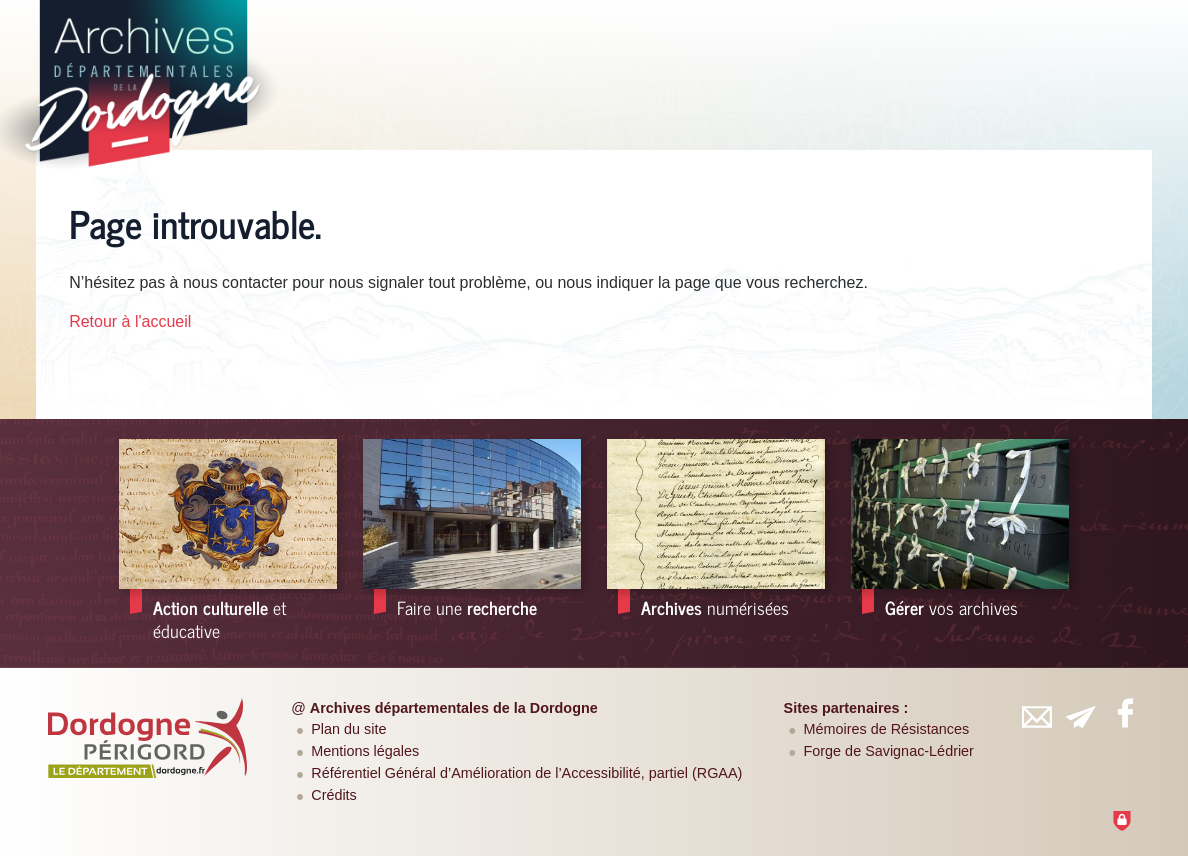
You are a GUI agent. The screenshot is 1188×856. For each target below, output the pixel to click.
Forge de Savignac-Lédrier (889, 751)
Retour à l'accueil (130, 321)
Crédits (334, 795)
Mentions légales (365, 751)
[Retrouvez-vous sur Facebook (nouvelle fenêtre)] (1125, 713)
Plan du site (348, 729)
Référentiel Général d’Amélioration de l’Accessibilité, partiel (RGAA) (526, 773)
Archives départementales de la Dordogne (454, 708)
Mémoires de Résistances (887, 729)
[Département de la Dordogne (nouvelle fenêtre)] (148, 738)
